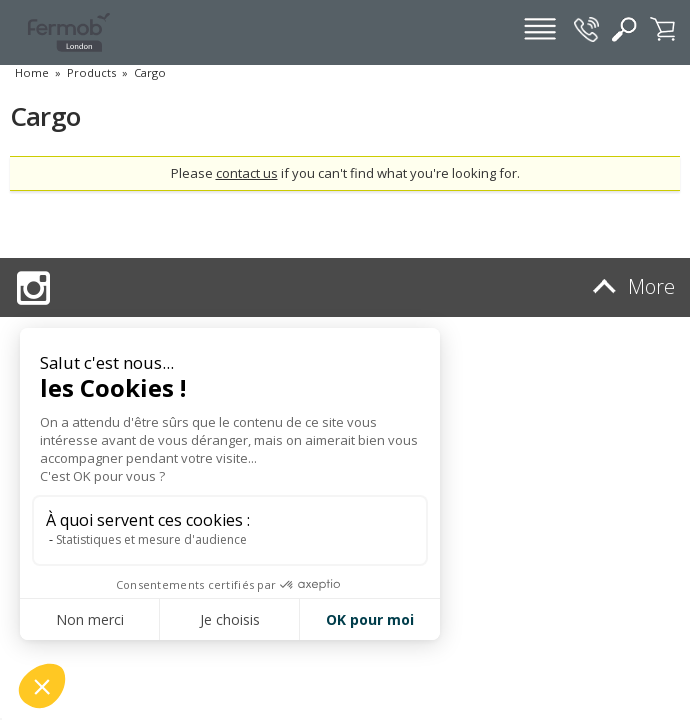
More (630, 286)
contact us (247, 173)
